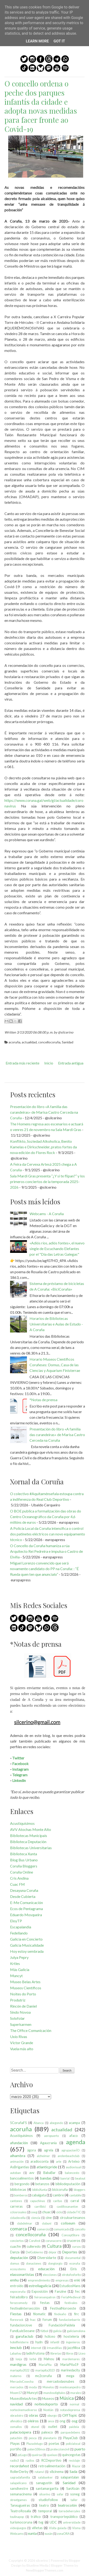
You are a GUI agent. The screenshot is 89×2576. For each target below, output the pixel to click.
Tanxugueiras (20, 2505)
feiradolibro (19, 2297)
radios (30, 2460)
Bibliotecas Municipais (28, 1835)
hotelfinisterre (19, 2342)
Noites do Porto (23, 1994)
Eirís (73, 2269)
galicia (57, 2331)
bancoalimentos (22, 2178)
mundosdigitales (54, 2393)
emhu (14, 2280)
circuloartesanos (72, 2218)
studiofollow (48, 2500)
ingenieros (73, 2342)
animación (17, 2161)
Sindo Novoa (20, 2012)
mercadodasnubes (60, 2381)
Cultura (54, 2246)
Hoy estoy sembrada (27, 1951)
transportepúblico (64, 2517)
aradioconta (39, 2161)
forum (47, 2320)
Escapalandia (20, 1927)
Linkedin (19, 1780)
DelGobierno (34, 2252)
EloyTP (16, 1921)
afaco (73, 2136)
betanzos (42, 2184)
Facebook (20, 1763)
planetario (49, 2438)
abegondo (56, 2123)
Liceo (81, 2353)
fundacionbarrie (69, 2320)
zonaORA (63, 2533)
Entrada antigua (70, 1063)
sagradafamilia (20, 2477)
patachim (16, 2438)
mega (70, 2376)
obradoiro (16, 2415)
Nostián (48, 2410)
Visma (76, 2528)
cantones (16, 2201)
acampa (74, 2123)
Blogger (74, 2560)
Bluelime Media (37, 2565)
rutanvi (39, 2472)
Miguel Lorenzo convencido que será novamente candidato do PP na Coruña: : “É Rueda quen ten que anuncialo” (44, 1568)
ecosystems (18, 2269)
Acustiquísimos (22, 1823)
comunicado (62, 2229)
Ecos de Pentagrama (26, 1908)
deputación (19, 2257)
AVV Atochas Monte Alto (30, 1829)
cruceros (73, 2241)
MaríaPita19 (69, 2365)
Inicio (48, 1063)
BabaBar (49, 2173)
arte (58, 2161)
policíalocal (73, 2443)
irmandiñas (54, 2348)
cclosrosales (18, 2212)
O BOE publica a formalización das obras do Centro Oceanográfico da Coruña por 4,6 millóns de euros (45, 1516)
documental (73, 2258)
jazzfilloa (73, 2348)
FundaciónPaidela (62, 2325)
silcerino (44, 2494)
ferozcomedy (19, 2303)
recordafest (19, 2466)
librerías (55, 2353)
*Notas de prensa (43, 1399)
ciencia (35, 2218)
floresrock (16, 2320)
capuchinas (37, 2201)
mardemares (71, 2359)
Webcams (16, 2533)
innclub (16, 2347)
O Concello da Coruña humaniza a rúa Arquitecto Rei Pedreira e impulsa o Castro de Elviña (46, 1551)
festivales (71, 2303)
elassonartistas (22, 2274)
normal (74, 2404)
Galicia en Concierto (26, 1939)
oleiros (33, 2421)
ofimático (16, 2421)
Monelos (48, 2387)
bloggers (79, 2189)
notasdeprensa (70, 2410)
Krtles (15, 1963)
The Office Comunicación (30, 2030)
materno (15, 2376)
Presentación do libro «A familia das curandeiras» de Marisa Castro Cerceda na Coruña (44, 1112)
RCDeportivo (51, 2460)
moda (33, 2387)
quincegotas (71, 2455)
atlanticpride (47, 2167)
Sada (73, 2471)
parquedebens (70, 2432)
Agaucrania (48, 2143)
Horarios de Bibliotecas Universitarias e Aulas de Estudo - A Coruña (56, 1324)
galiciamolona (76, 2331)
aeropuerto (51, 2136)
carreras (16, 2206)
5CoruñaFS (18, 2123)
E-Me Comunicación (26, 1902)
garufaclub (24, 2336)
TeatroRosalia (20, 2511)
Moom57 (16, 2393)
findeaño (60, 2314)
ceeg (34, 2212)
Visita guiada (58, 2528)
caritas (57, 2201)
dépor (52, 2252)
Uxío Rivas (18, 2036)
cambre (58, 2195)
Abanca (38, 2123)
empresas (62, 2280)
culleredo (34, 2246)
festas (45, 2303)
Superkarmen (20, 2024)
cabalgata (39, 2195)
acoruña (14, 1042)
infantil (54, 2342)
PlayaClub (70, 2438)
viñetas (37, 2528)
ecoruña (74, 2263)
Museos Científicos (25, 1988)
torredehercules (69, 2511)
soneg (75, 2494)
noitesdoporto (46, 2404)
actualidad (29, 1042)
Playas (15, 2443)
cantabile (75, 2195)
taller (74, 2500)
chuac (46, 2212)
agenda (75, 2141)
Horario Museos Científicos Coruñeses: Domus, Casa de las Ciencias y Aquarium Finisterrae (55, 1365)
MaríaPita (45, 2365)
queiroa (37, 2455)
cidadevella (18, 2218)
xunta (32, 2533)
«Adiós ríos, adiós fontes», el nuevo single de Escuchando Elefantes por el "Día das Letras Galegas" (57, 1248)
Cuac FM (17, 1884)
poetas (54, 2443)
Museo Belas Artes (25, 1981)
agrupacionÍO (70, 2150)
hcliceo (50, 2336)
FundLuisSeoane (22, 2331)
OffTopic (69, 2415)
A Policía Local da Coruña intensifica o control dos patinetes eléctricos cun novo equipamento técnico (47, 1534)
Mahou (49, 2359)
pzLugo (22, 2455)
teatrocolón (67, 2505)
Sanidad (67, 1042)
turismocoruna (21, 2522)
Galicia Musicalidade (27, 1945)
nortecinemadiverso (23, 2410)
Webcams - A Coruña (47, 1213)
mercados (16, 2387)
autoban (15, 2173)
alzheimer (43, 2156)
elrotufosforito (71, 2275)
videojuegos (18, 2528)
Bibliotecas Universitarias (31, 1847)
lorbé (33, 2359)
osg (75, 2421)
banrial (65, 2178)
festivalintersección (25, 2308)
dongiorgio (55, 2263)
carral (74, 2201)
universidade (72, 2522)
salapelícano (18, 2483)
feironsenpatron (45, 2297)
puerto (79, 2449)
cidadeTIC (74, 2212)
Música (66, 2398)
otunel (35, 2427)
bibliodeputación (68, 2184)
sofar (60, 2494)
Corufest (34, 2241)
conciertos (17, 2241)
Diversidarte (46, 2258)
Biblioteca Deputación (28, 1841)
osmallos (16, 2427)
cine (49, 2218)
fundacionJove (21, 2325)
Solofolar (17, 2018)
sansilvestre (19, 2488)
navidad (16, 2404)
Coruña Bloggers (23, 1866)
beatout (80, 2178)
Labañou (15, 2353)
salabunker (45, 2477)
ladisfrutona (35, 2353)
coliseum (68, 2223)
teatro (44, 2505)
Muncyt (16, 1975)
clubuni (46, 2223)
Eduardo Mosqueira (26, 1914)
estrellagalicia (40, 2285)
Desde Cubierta (22, 1896)
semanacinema (21, 2494)
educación (46, 2268)
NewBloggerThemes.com (44, 2570)
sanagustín (44, 2483)
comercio (43, 2229)
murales (75, 2393)
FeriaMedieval (71, 2297)
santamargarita (47, 2488)
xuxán (48, 2533)
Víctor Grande (21, 2042)
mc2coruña (43, 2376)
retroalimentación (51, 2466)
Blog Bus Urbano (24, 1860)
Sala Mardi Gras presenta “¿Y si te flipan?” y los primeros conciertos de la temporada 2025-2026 (47, 1181)
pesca (33, 2438)
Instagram (20, 1769)
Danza (14, 2252)
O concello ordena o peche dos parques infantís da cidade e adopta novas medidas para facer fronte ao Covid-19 (40, 106)
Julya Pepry (19, 1957)
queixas (52, 2455)
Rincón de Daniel (23, 2006)
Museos (48, 2399)
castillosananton (67, 2206)
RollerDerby (19, 2472)
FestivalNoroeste (63, 2308)
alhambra (17, 2155)
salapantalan (70, 2477)
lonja (19, 2359)
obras (33, 2415)
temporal (45, 2511)
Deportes (69, 2252)
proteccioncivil (59, 2449)
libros (69, 2353)
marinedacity (70, 2370)
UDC (53, 2522)
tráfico (36, 2517)
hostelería (71, 2336)
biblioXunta (39, 2189)
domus (14, 2263)
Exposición (40, 2291)
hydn (39, 2342)
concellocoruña (49, 1042)
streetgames (18, 2500)
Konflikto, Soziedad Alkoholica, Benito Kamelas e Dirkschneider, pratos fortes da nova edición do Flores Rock (43, 1147)
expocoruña (18, 2291)
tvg (40, 2522)
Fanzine (60, 2291)
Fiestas (16, 2313)
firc (76, 2314)
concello (79, 2229)
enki (77, 2280)
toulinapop (17, 2517)
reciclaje (74, 2460)
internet (36, 2348)
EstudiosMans (70, 2286)
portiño (16, 2449)
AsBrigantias (19, 2167)
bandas (46, 2178)
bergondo (22, 2184)
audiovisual (73, 2167)
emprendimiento (39, 2280)
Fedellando (19, 1933)
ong (62, 2421)
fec (77, 2291)
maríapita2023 (45, 2370)
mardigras (18, 2364)
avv (31, 2173)
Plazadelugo (34, 2443)
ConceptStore (70, 2235)
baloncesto (72, 2173)
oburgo (52, 2415)
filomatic (39, 2314)
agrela (48, 2150)
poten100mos (36, 2449)
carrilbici (40, 2206)
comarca (18, 2228)
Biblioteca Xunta (23, 1854)
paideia (74, 2427)
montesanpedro (70, 2387)
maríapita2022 (19, 2370)
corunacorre (53, 2241)
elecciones (50, 2275)
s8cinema (56, 2472)
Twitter (18, 1758)
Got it (59, 41)
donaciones (33, 2263)
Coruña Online (21, 1872)
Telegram (19, 1775)
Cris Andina (19, 1878)
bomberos (20, 2195)
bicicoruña (60, 2189)
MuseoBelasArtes (23, 2399)
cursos (76, 2246)
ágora (31, 2150)
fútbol (44, 2331)
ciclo (59, 2212)
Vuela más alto (21, 2048)
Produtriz (18, 2000)
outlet (52, 2427)
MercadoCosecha (21, 2381)
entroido (16, 2286)
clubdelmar (24, 2223)
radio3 (14, 2460)
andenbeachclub (68, 2156)
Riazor (76, 2466)
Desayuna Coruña (24, 1890)
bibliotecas (18, 2189)
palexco (47, 2432)
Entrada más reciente (22, 1063)
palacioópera (20, 2432)
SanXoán (72, 2488)
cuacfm (15, 2246)
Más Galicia (19, 1969)
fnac (33, 2320)
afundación (19, 2142)
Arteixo (74, 2161)
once (51, 2421)
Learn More (37, 41)
